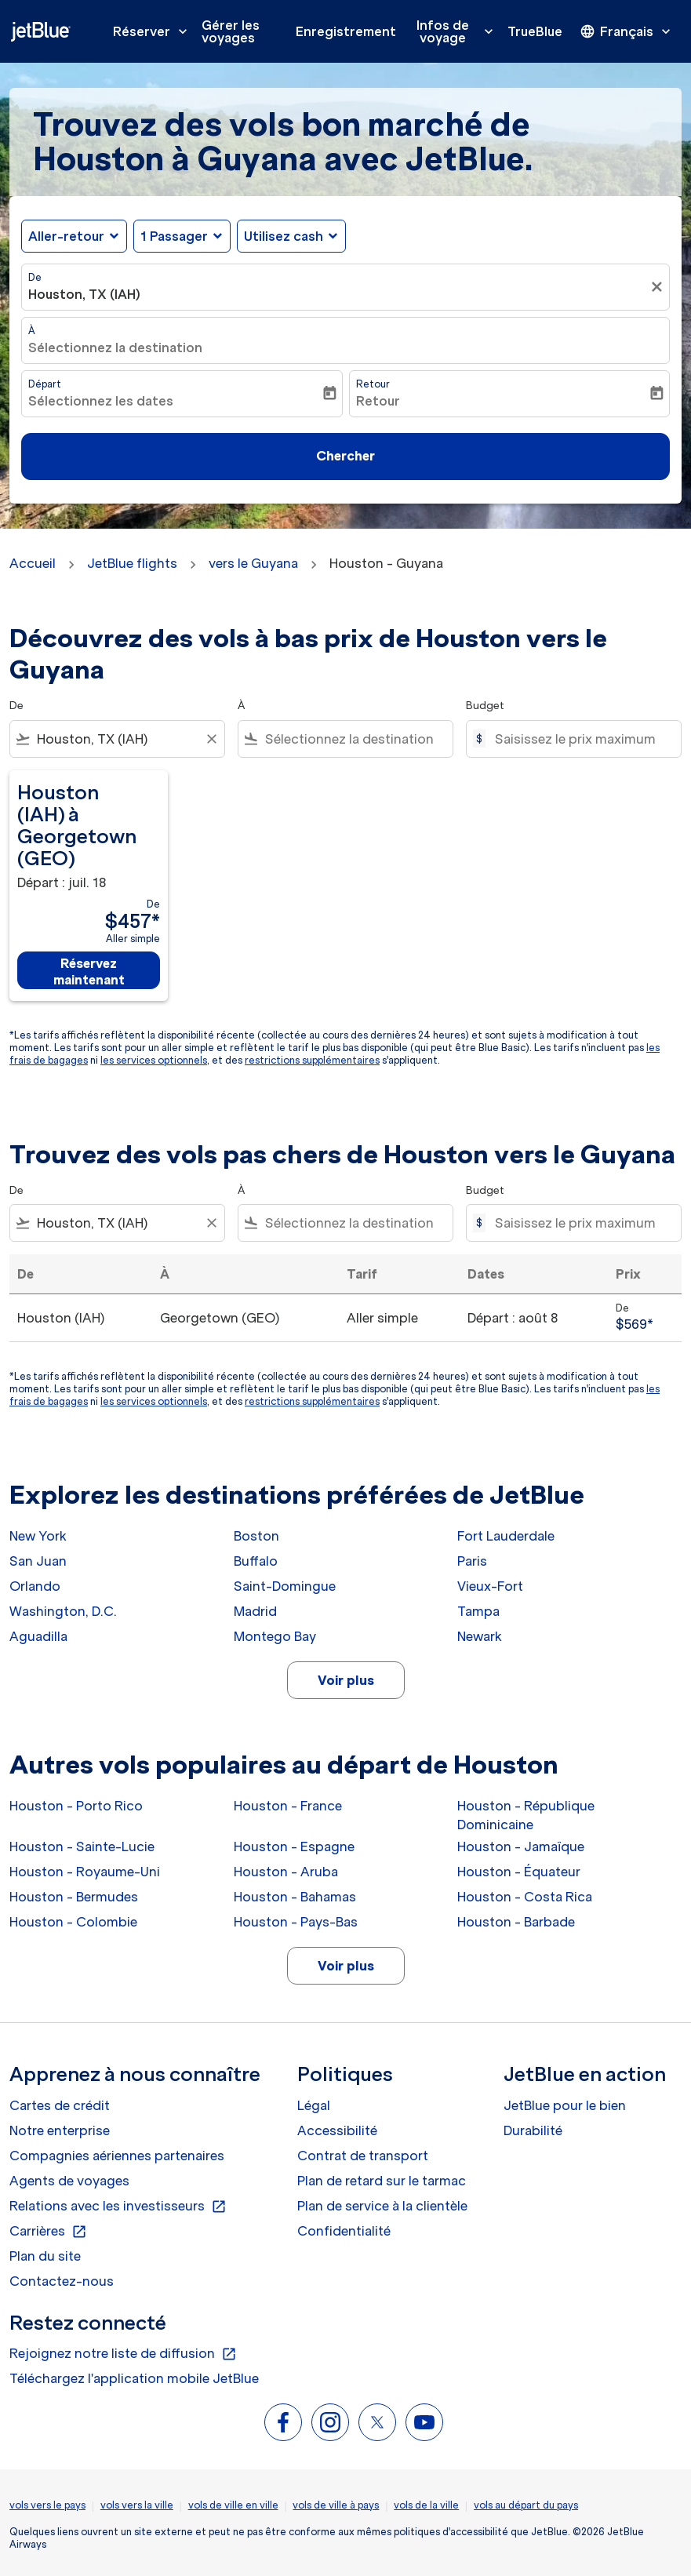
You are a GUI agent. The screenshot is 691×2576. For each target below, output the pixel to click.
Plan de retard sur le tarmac (381, 2181)
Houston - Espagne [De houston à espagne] (294, 1846)
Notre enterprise (59, 2130)
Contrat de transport (362, 2155)
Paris (472, 1561)
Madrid (255, 1611)
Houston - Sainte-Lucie (82, 1846)
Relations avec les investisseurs (118, 2206)
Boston (256, 1536)
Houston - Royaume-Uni (84, 1871)
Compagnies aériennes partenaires (116, 2155)
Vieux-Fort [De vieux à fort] (490, 1586)
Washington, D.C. (63, 1611)
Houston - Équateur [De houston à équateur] (518, 1871)
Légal (313, 2105)
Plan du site (45, 2256)
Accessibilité (337, 2130)
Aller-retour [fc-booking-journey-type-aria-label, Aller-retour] (66, 236)
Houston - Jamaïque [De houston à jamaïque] (520, 1846)
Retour (373, 384)
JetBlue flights (132, 563)
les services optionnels (153, 1060)
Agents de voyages (69, 2181)
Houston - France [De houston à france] (288, 1806)
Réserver (154, 31)
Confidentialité (344, 2231)
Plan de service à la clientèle (382, 2206)
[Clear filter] (211, 739)
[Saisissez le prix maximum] (580, 739)
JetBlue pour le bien (565, 2105)
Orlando (34, 1586)
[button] (182, 236)
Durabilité (533, 2130)
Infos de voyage (458, 31)
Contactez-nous (61, 2281)
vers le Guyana (253, 563)
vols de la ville (426, 2505)
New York (38, 1536)
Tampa (478, 1611)
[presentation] (626, 31)
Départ (44, 384)
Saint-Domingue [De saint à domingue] (285, 1586)
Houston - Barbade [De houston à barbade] (516, 1922)
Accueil (32, 563)
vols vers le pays (47, 2505)
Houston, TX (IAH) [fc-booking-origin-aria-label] (84, 294)
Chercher (345, 456)
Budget (485, 705)
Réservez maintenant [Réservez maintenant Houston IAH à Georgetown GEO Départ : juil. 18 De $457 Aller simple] (89, 971)
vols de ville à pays (336, 2505)
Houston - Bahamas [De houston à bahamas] (295, 1897)
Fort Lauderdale (506, 1536)
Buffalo (256, 1561)
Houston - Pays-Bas (296, 1922)
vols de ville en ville (233, 2505)
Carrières (48, 2231)
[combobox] (117, 739)
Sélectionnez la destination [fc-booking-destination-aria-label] (115, 347)
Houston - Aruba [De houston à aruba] (286, 1871)
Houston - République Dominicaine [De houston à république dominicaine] (526, 1815)
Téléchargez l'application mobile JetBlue (134, 2378)
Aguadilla (38, 1636)
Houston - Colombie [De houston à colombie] (73, 1922)
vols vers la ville (136, 2505)
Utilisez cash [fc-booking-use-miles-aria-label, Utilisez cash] (283, 236)
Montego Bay (275, 1636)
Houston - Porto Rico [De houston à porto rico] (76, 1806)
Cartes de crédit (59, 2105)
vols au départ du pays (526, 2505)
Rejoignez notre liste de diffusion (123, 2354)
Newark (479, 1636)
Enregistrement (346, 31)
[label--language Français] (626, 31)
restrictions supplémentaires (312, 1060)
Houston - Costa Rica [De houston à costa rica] (524, 1897)
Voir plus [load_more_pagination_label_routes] (346, 1680)
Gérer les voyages (231, 31)
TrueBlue (534, 31)
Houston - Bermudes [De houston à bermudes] (73, 1897)
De (35, 277)
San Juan (38, 1561)
